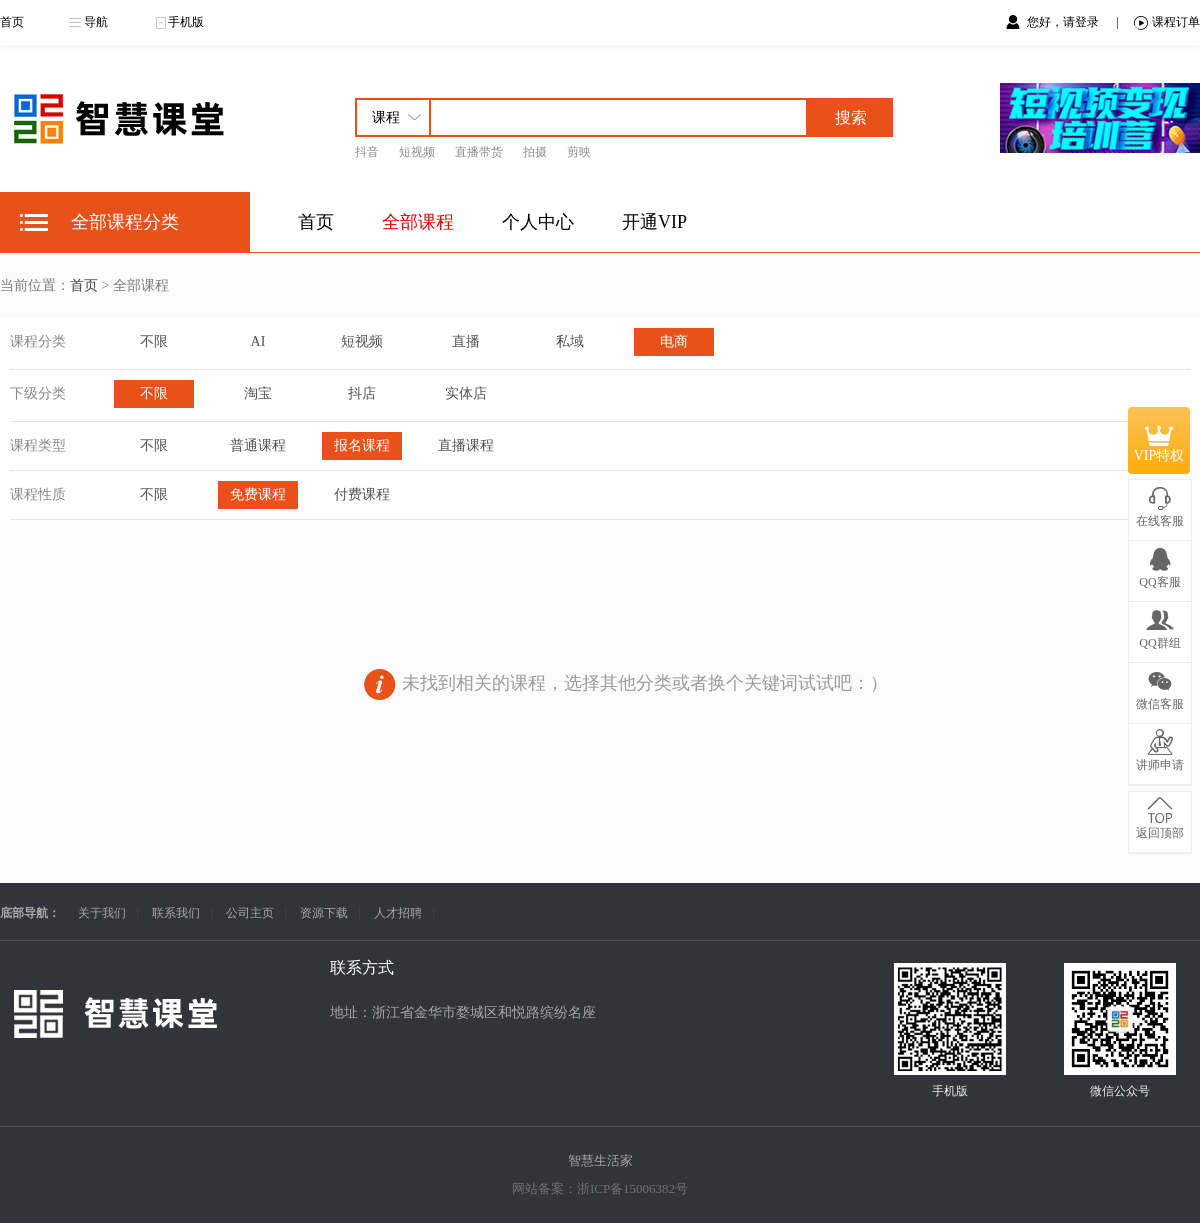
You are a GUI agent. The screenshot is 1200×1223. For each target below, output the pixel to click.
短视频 (417, 152)
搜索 (851, 117)
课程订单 (1167, 22)
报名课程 (362, 445)
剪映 (579, 152)
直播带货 (479, 152)
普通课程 (258, 445)
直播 (466, 341)
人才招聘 (398, 913)
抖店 (362, 393)
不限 (154, 341)
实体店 (466, 393)
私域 (570, 341)
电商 (674, 341)
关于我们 (102, 913)
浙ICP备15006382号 (632, 1188)
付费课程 (362, 494)
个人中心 (538, 222)
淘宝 (258, 393)
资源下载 (324, 913)
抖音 (367, 152)
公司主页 (250, 913)
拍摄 (535, 152)
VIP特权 (1159, 440)
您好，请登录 (1064, 22)
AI (258, 341)
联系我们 (176, 913)
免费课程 (258, 494)
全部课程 (418, 222)
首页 (12, 22)
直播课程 (466, 445)
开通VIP (654, 222)
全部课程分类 (125, 222)
